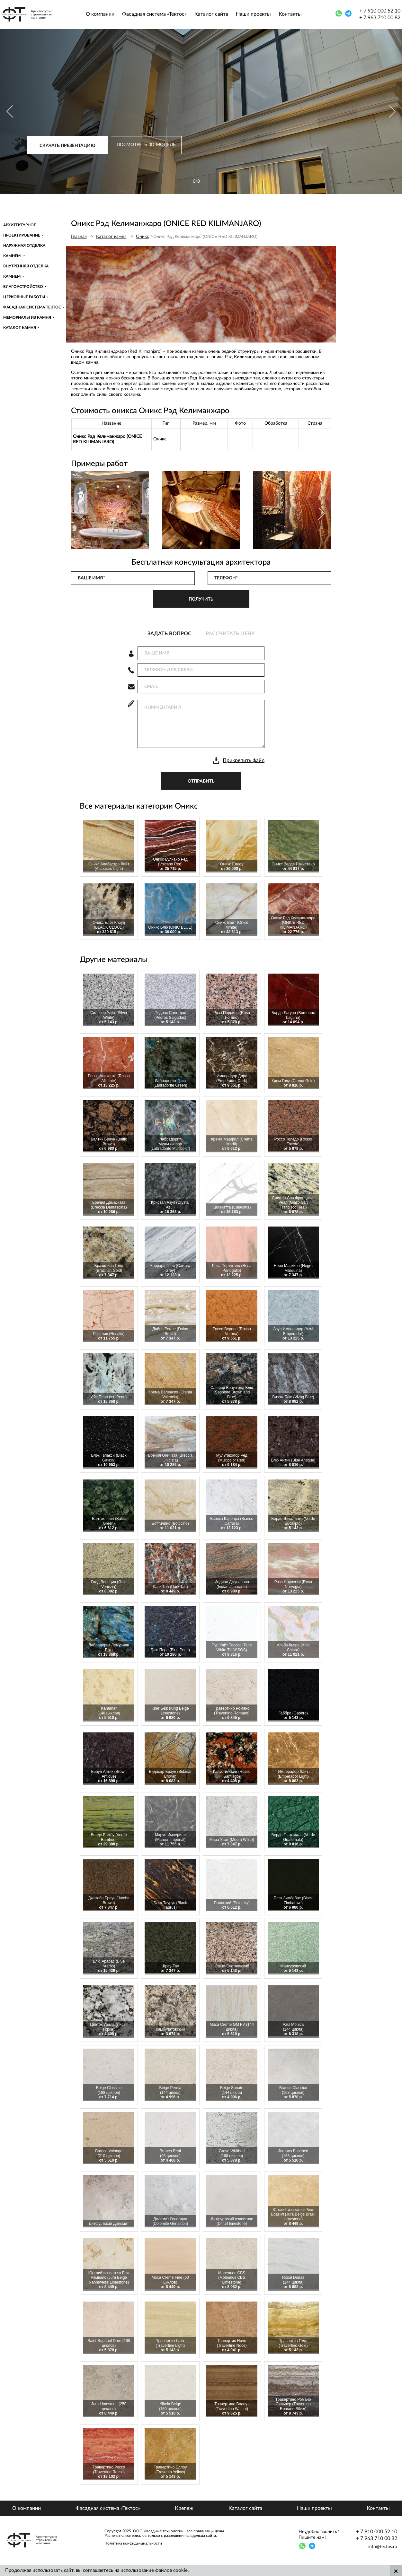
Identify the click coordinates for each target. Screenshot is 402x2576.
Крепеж (184, 2508)
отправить (201, 781)
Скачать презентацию (67, 145)
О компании (100, 14)
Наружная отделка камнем (24, 251)
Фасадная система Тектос (32, 307)
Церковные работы (24, 297)
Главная (79, 236)
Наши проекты (253, 14)
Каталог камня (19, 328)
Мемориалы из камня (27, 317)
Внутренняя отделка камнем (26, 271)
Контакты (290, 14)
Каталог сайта (211, 14)
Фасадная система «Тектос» (154, 14)
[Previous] (10, 111)
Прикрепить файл (243, 760)
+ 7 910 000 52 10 (379, 10)
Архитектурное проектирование (21, 230)
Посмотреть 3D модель (146, 145)
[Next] (392, 111)
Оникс (142, 236)
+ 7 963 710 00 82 (379, 17)
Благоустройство (23, 287)
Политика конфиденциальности (133, 2543)
